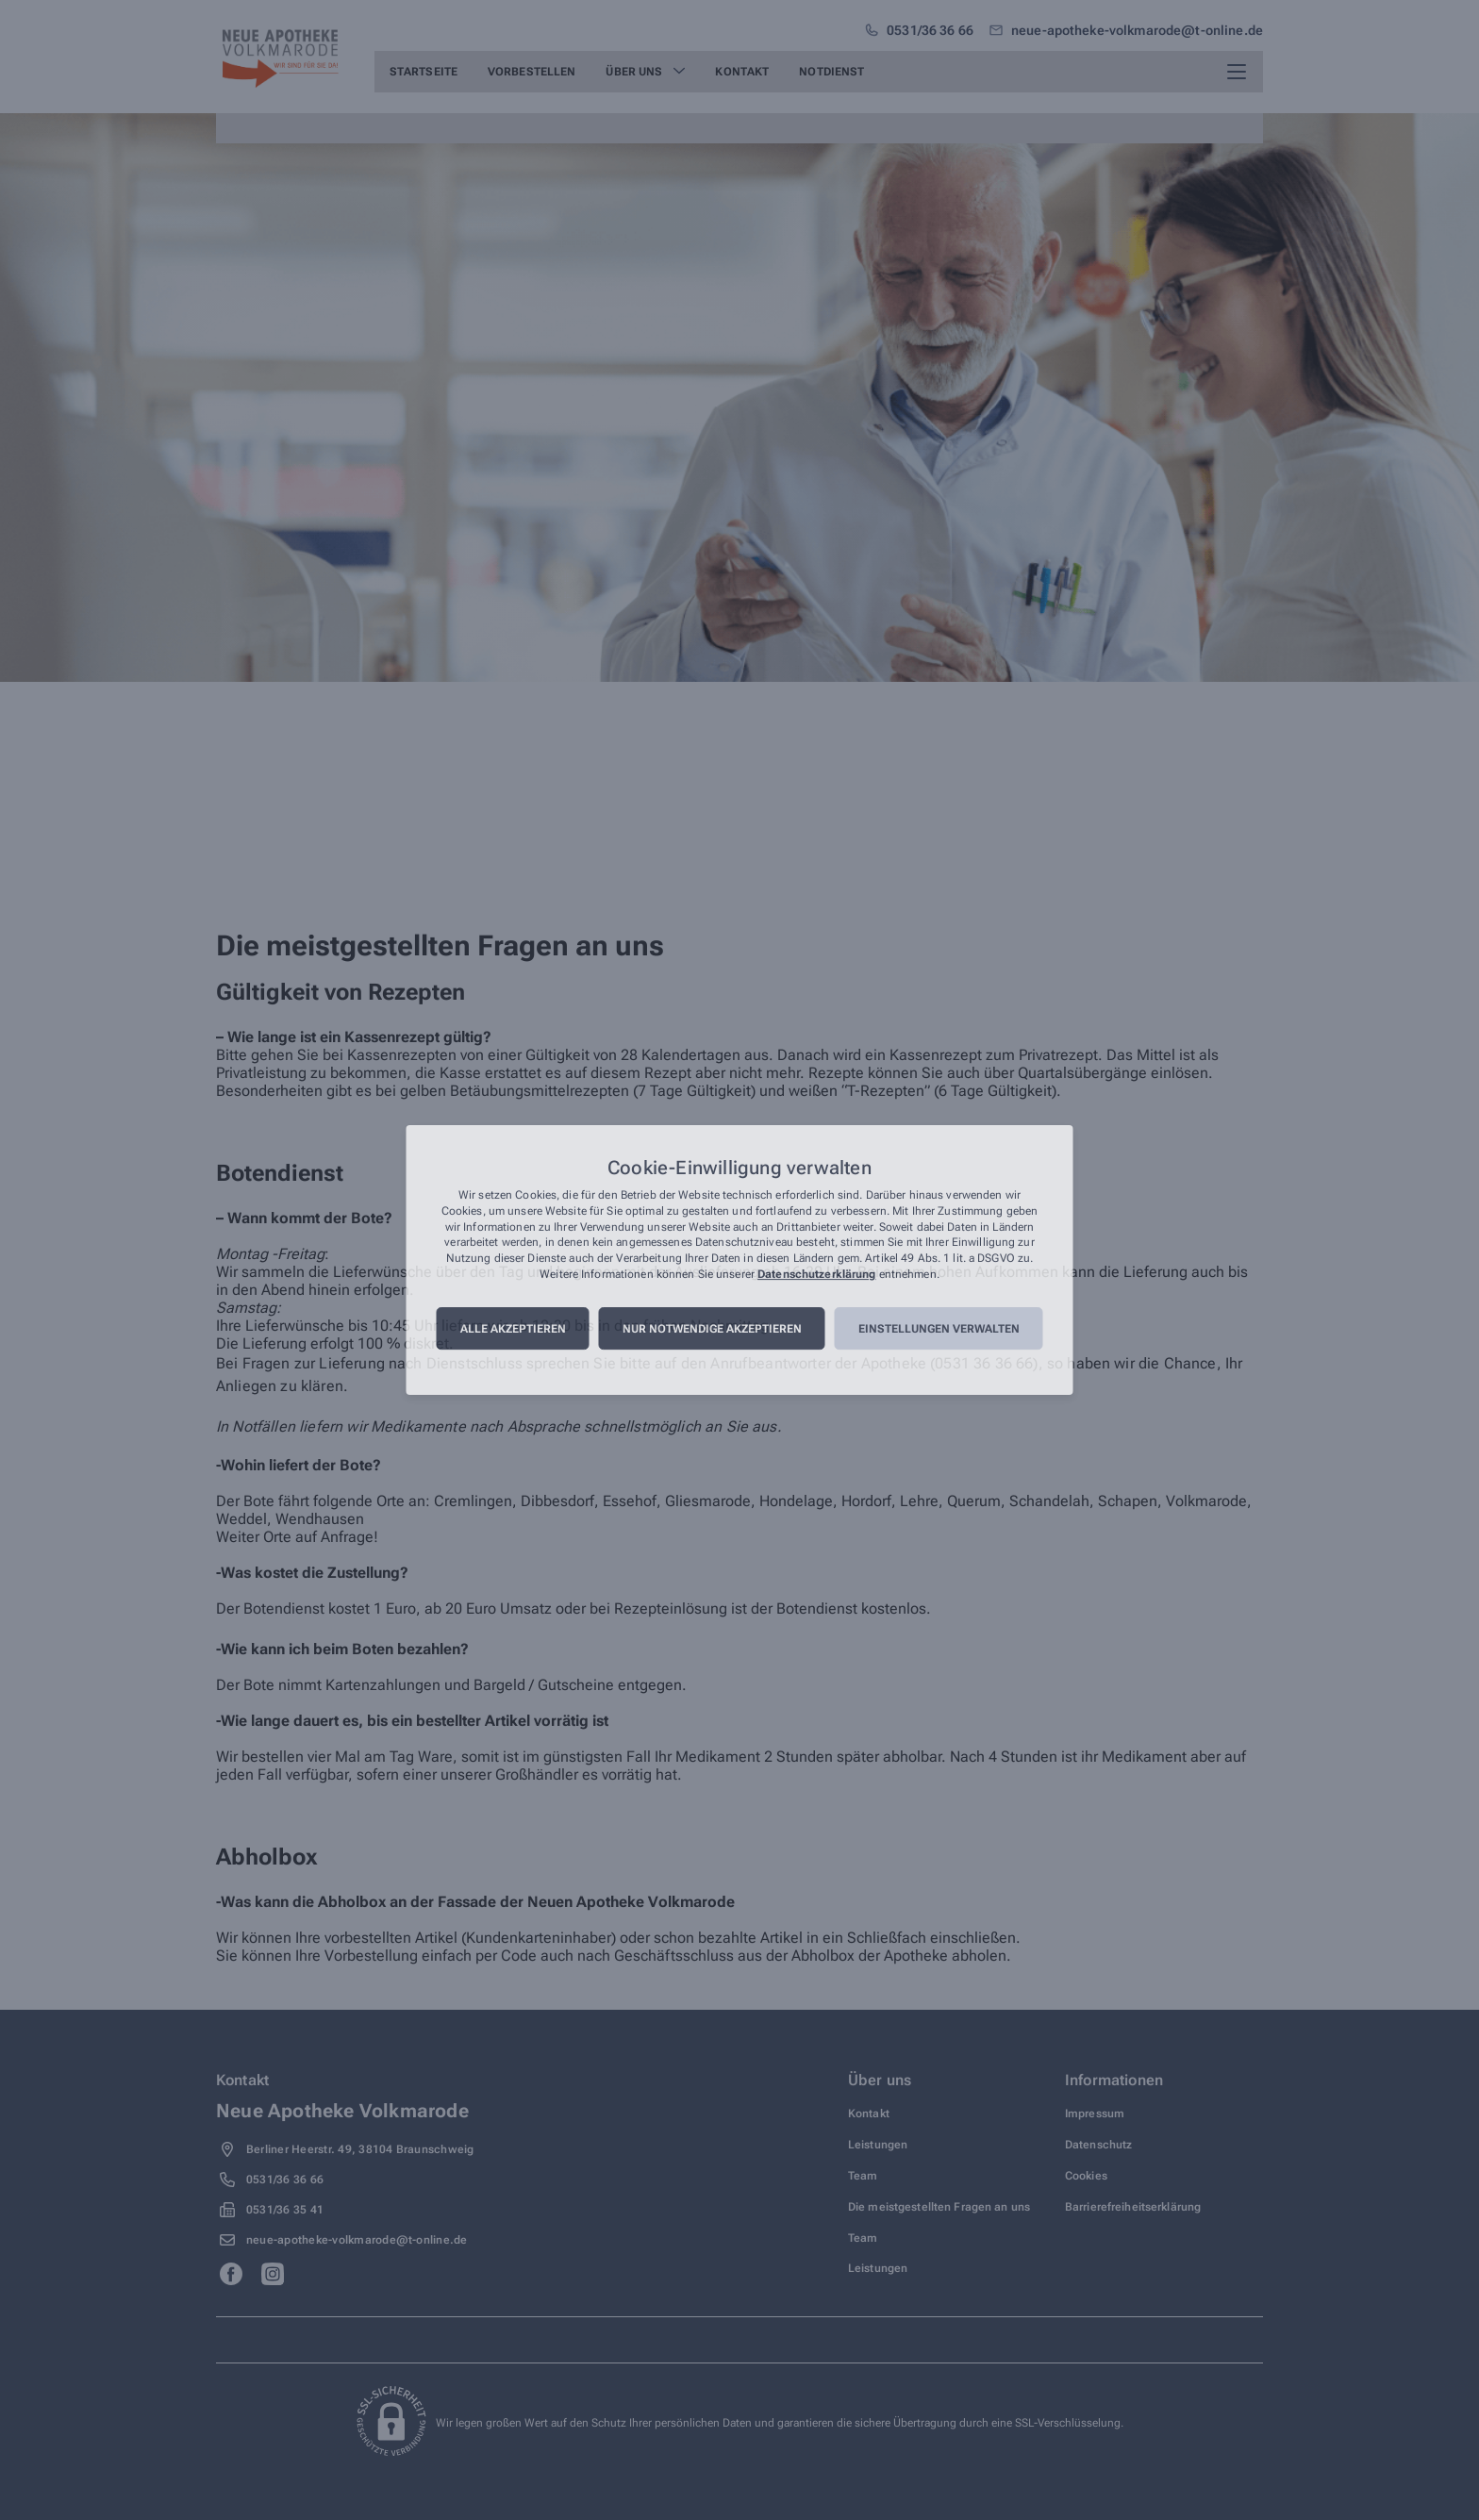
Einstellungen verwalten (939, 1328)
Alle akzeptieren (513, 1328)
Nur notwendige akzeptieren (712, 1328)
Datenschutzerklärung (816, 1274)
